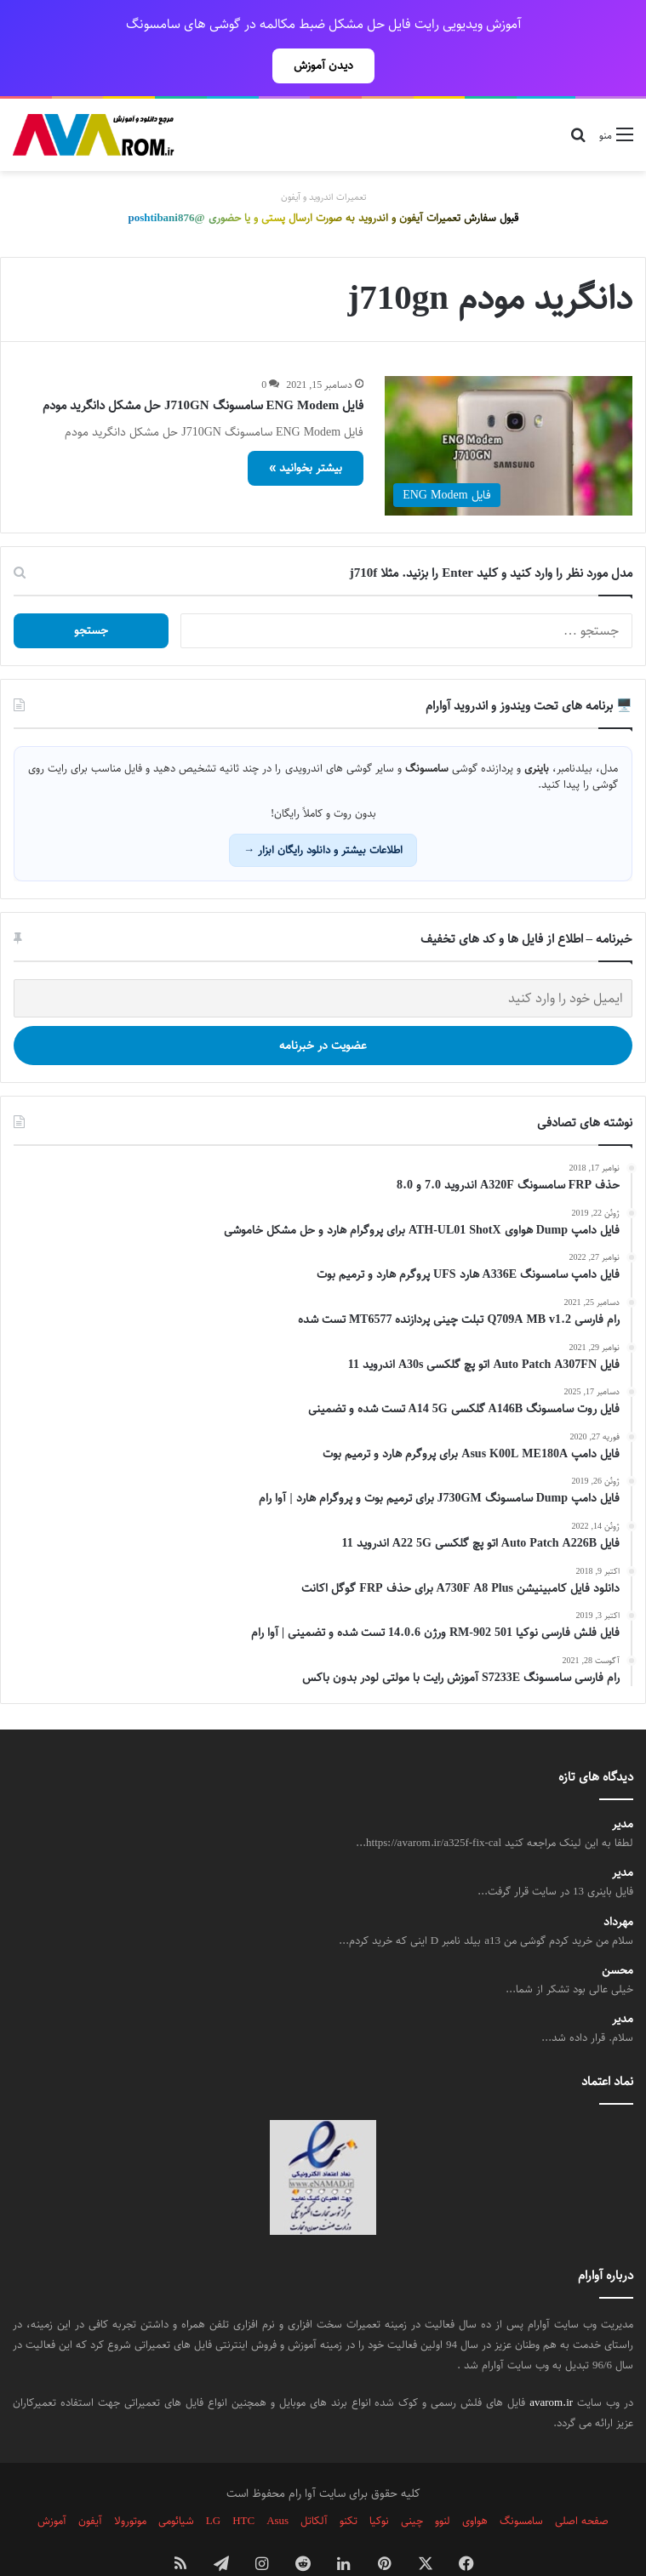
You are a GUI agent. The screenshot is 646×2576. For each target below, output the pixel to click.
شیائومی (176, 2483)
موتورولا (130, 2483)
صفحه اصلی (582, 2483)
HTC (243, 2483)
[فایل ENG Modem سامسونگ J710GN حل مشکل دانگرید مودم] (508, 408)
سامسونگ (521, 2483)
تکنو (348, 2483)
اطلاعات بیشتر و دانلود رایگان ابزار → (323, 812)
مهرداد (618, 1885)
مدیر (622, 1787)
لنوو (442, 2483)
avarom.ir (551, 2365)
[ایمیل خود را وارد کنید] (323, 961)
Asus (277, 2483)
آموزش (51, 2483)
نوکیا (379, 2483)
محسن (617, 1933)
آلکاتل (314, 2483)
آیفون (90, 2483)
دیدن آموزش (323, 65)
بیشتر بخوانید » (305, 430)
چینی (412, 2483)
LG (213, 2483)
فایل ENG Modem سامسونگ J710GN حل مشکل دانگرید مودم (203, 368)
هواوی (475, 2483)
